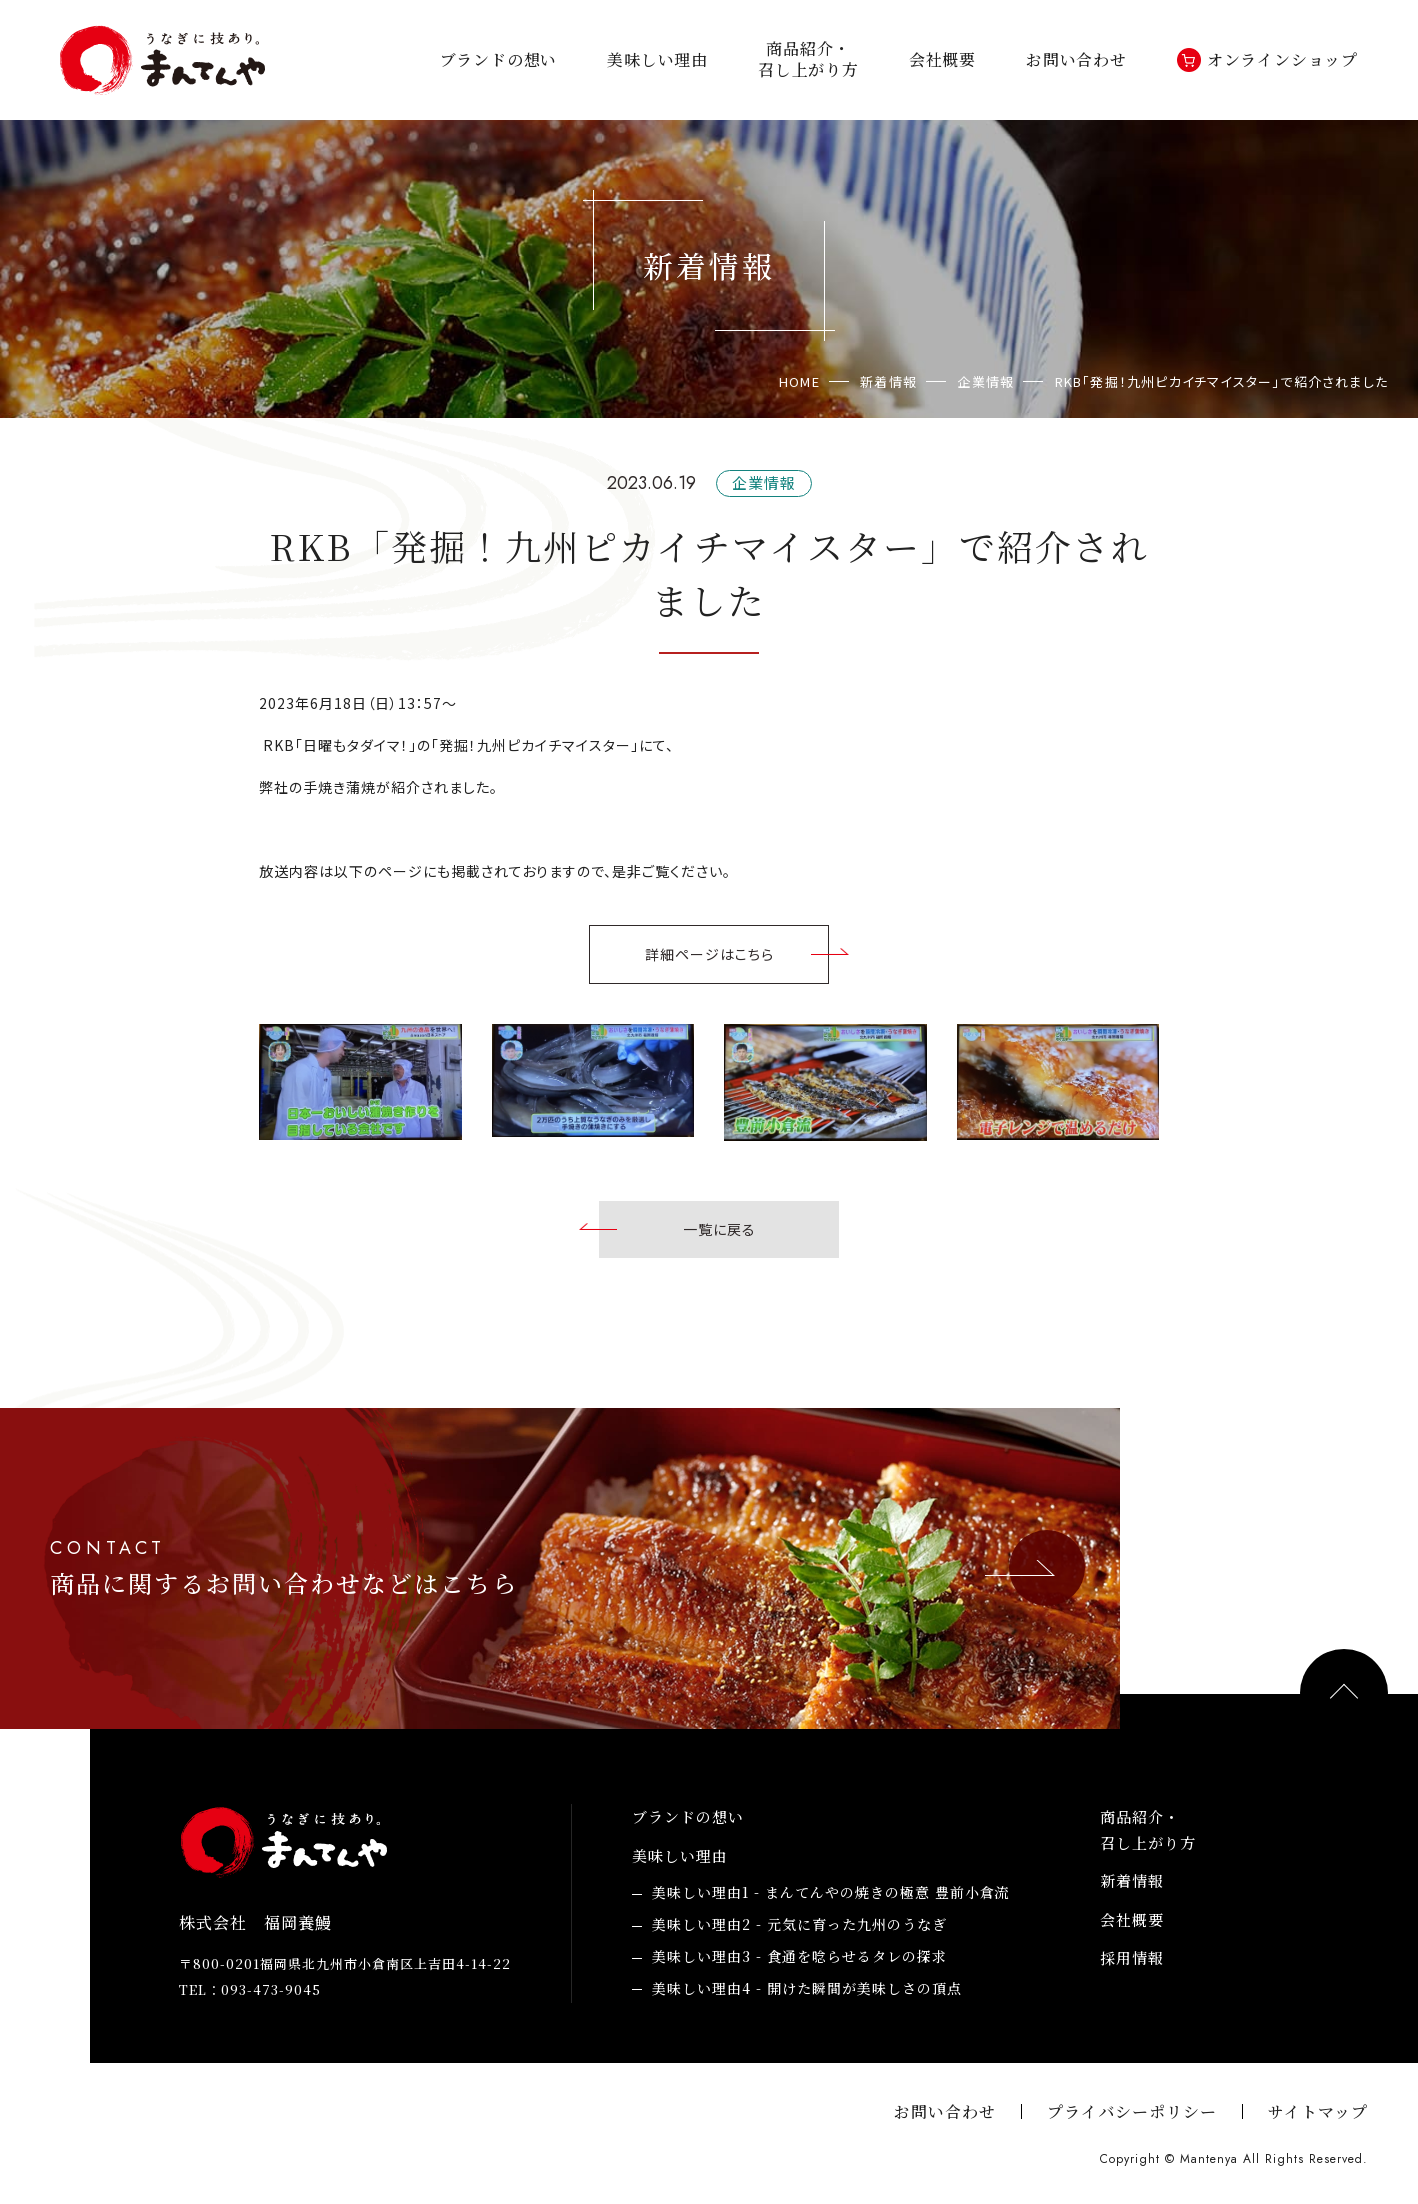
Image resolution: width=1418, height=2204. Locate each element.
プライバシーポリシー (1132, 2111)
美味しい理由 (657, 60)
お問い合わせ (1076, 60)
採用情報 (1132, 1957)
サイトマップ (1318, 2111)
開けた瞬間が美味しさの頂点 (807, 1989)
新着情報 (1132, 1880)
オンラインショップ (1282, 60)
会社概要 (942, 60)
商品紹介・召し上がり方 (808, 60)
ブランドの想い (499, 60)
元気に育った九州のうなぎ (799, 1925)
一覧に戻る (719, 1229)
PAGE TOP (1344, 1693)
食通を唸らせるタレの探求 (799, 1957)
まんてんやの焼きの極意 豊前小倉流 (831, 1893)
